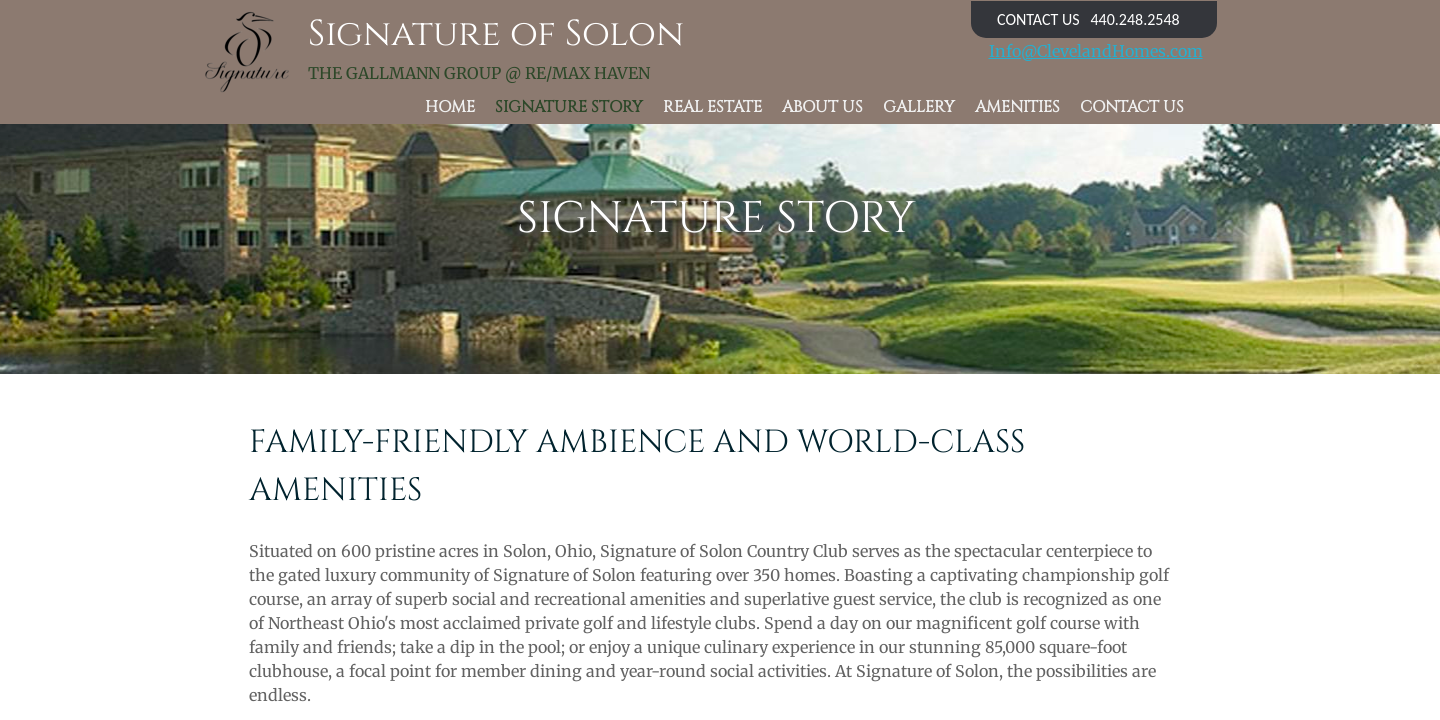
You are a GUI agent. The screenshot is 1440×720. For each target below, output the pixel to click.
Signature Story (569, 107)
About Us (822, 107)
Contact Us (1132, 107)
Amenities (1017, 107)
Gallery (919, 107)
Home (450, 107)
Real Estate (712, 107)
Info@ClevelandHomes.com (1096, 51)
